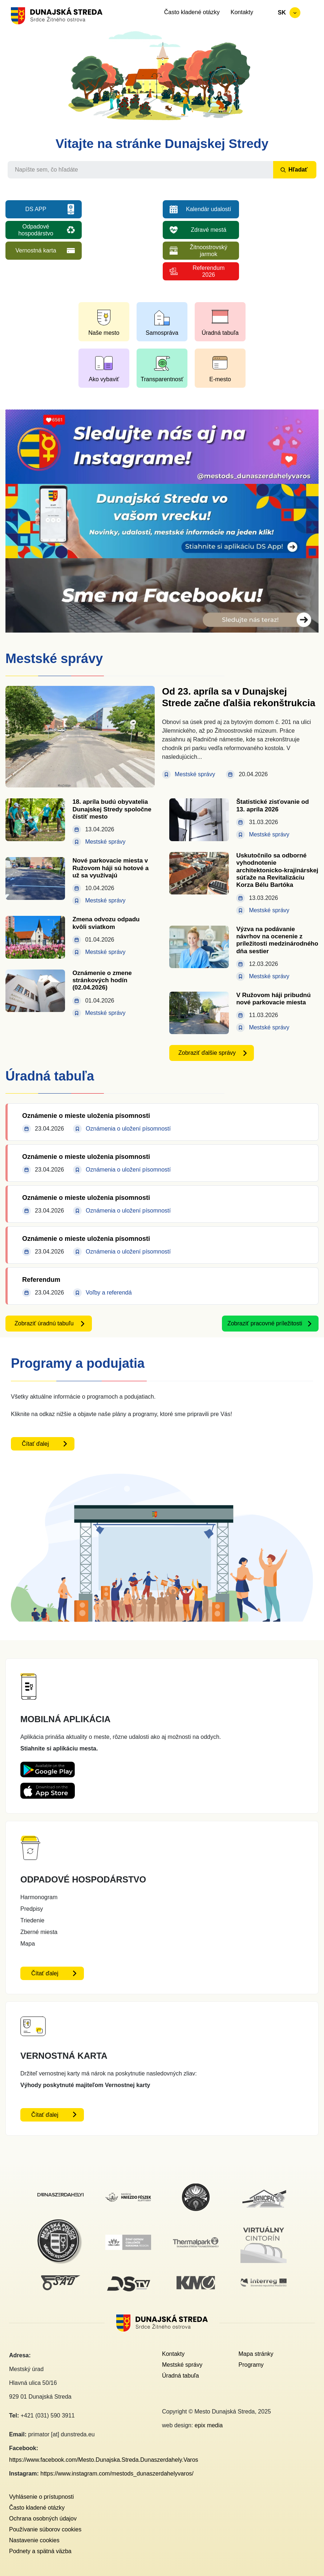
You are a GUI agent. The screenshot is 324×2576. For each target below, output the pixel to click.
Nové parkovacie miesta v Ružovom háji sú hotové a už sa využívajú (110, 868)
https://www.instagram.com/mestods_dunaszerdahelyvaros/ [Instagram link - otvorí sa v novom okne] (117, 2473)
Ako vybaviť (104, 379)
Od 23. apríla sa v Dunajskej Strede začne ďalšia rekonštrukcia (238, 697)
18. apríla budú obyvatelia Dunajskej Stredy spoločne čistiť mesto (111, 809)
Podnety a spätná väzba (40, 2551)
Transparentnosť (162, 379)
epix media (209, 2425)
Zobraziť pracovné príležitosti (264, 1323)
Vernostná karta (35, 250)
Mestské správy (182, 2365)
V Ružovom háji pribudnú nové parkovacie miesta (273, 999)
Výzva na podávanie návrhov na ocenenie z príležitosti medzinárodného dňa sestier (277, 940)
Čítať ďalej (35, 1444)
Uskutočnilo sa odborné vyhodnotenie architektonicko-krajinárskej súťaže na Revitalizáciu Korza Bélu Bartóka (277, 870)
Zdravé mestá (208, 230)
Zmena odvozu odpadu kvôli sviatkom (105, 923)
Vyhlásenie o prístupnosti (41, 2497)
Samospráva (162, 333)
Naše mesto (103, 333)
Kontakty (242, 12)
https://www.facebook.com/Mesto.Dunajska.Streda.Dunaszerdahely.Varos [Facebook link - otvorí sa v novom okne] (103, 2460)
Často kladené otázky (192, 12)
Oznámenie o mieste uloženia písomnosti (86, 1115)
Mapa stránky (256, 2354)
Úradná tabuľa (220, 333)
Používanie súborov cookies (45, 2529)
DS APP (35, 209)
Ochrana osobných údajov (43, 2518)
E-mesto (220, 379)
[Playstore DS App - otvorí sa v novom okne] (47, 1767)
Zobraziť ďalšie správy (207, 1053)
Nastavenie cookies (34, 2540)
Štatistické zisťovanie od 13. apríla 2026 (272, 805)
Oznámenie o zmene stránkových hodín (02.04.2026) (101, 980)
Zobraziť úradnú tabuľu (44, 1323)
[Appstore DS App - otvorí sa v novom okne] (47, 1788)
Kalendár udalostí (208, 209)
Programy (251, 2365)
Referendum (41, 1279)
